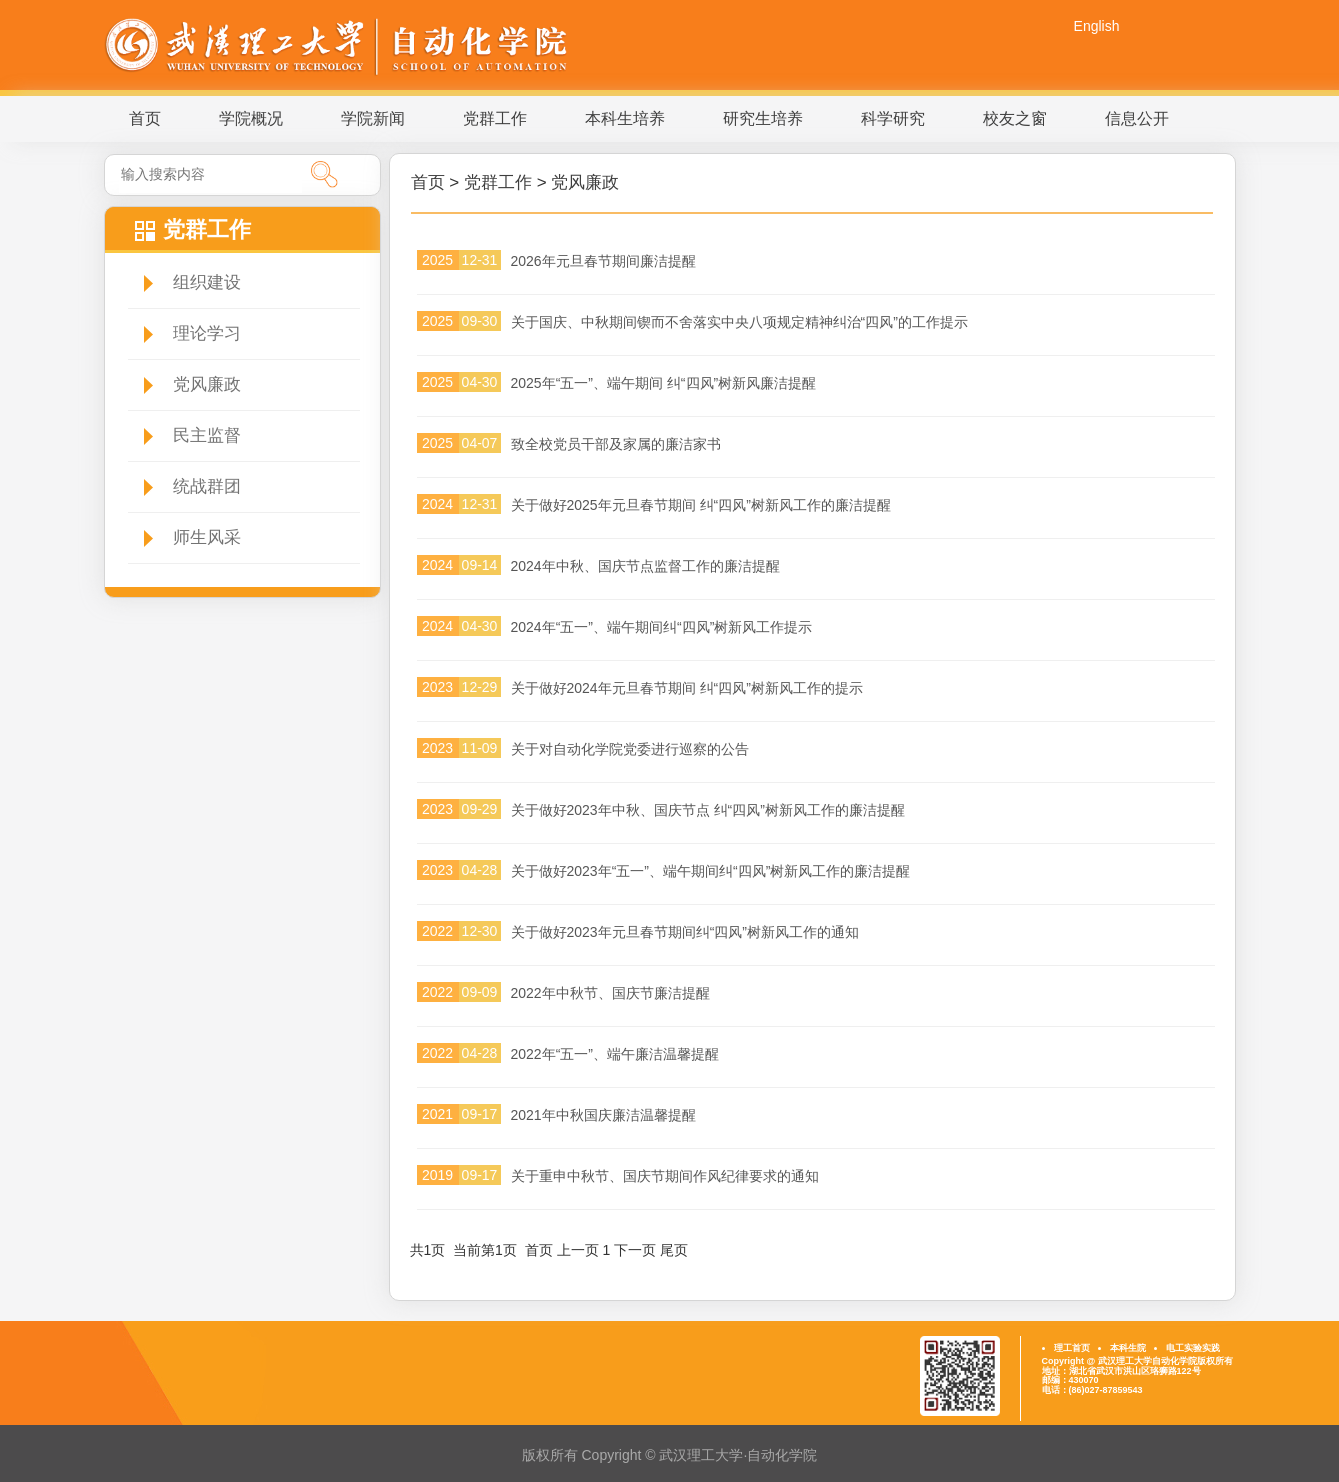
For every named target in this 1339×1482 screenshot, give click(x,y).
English (1097, 26)
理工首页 (1072, 1348)
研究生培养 (763, 118)
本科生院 (1128, 1348)
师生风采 (207, 537)
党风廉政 (207, 384)
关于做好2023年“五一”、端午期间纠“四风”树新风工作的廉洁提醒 (711, 871)
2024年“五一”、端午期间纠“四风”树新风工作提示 (662, 627)
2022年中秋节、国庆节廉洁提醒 (610, 993)
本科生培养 (625, 118)
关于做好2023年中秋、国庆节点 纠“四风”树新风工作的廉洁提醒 (708, 810)
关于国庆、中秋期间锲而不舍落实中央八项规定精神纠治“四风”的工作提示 (739, 322)
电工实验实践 (1193, 1348)
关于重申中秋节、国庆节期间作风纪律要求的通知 (665, 1176)
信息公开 (1137, 118)
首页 (145, 118)
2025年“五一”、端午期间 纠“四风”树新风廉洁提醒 (664, 383)
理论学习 (207, 333)
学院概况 (251, 118)
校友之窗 (1015, 118)
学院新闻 (373, 118)
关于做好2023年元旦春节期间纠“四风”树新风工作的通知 (685, 932)
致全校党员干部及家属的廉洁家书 (616, 444)
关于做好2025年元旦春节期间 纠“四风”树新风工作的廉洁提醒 (701, 505)
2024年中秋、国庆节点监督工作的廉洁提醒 (645, 566)
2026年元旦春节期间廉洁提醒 (603, 261)
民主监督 (207, 435)
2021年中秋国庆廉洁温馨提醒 (603, 1115)
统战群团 (207, 486)
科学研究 (893, 118)
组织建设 (207, 282)
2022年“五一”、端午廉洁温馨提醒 (615, 1054)
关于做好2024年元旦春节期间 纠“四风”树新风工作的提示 (687, 688)
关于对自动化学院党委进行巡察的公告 (630, 749)
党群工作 (495, 118)
